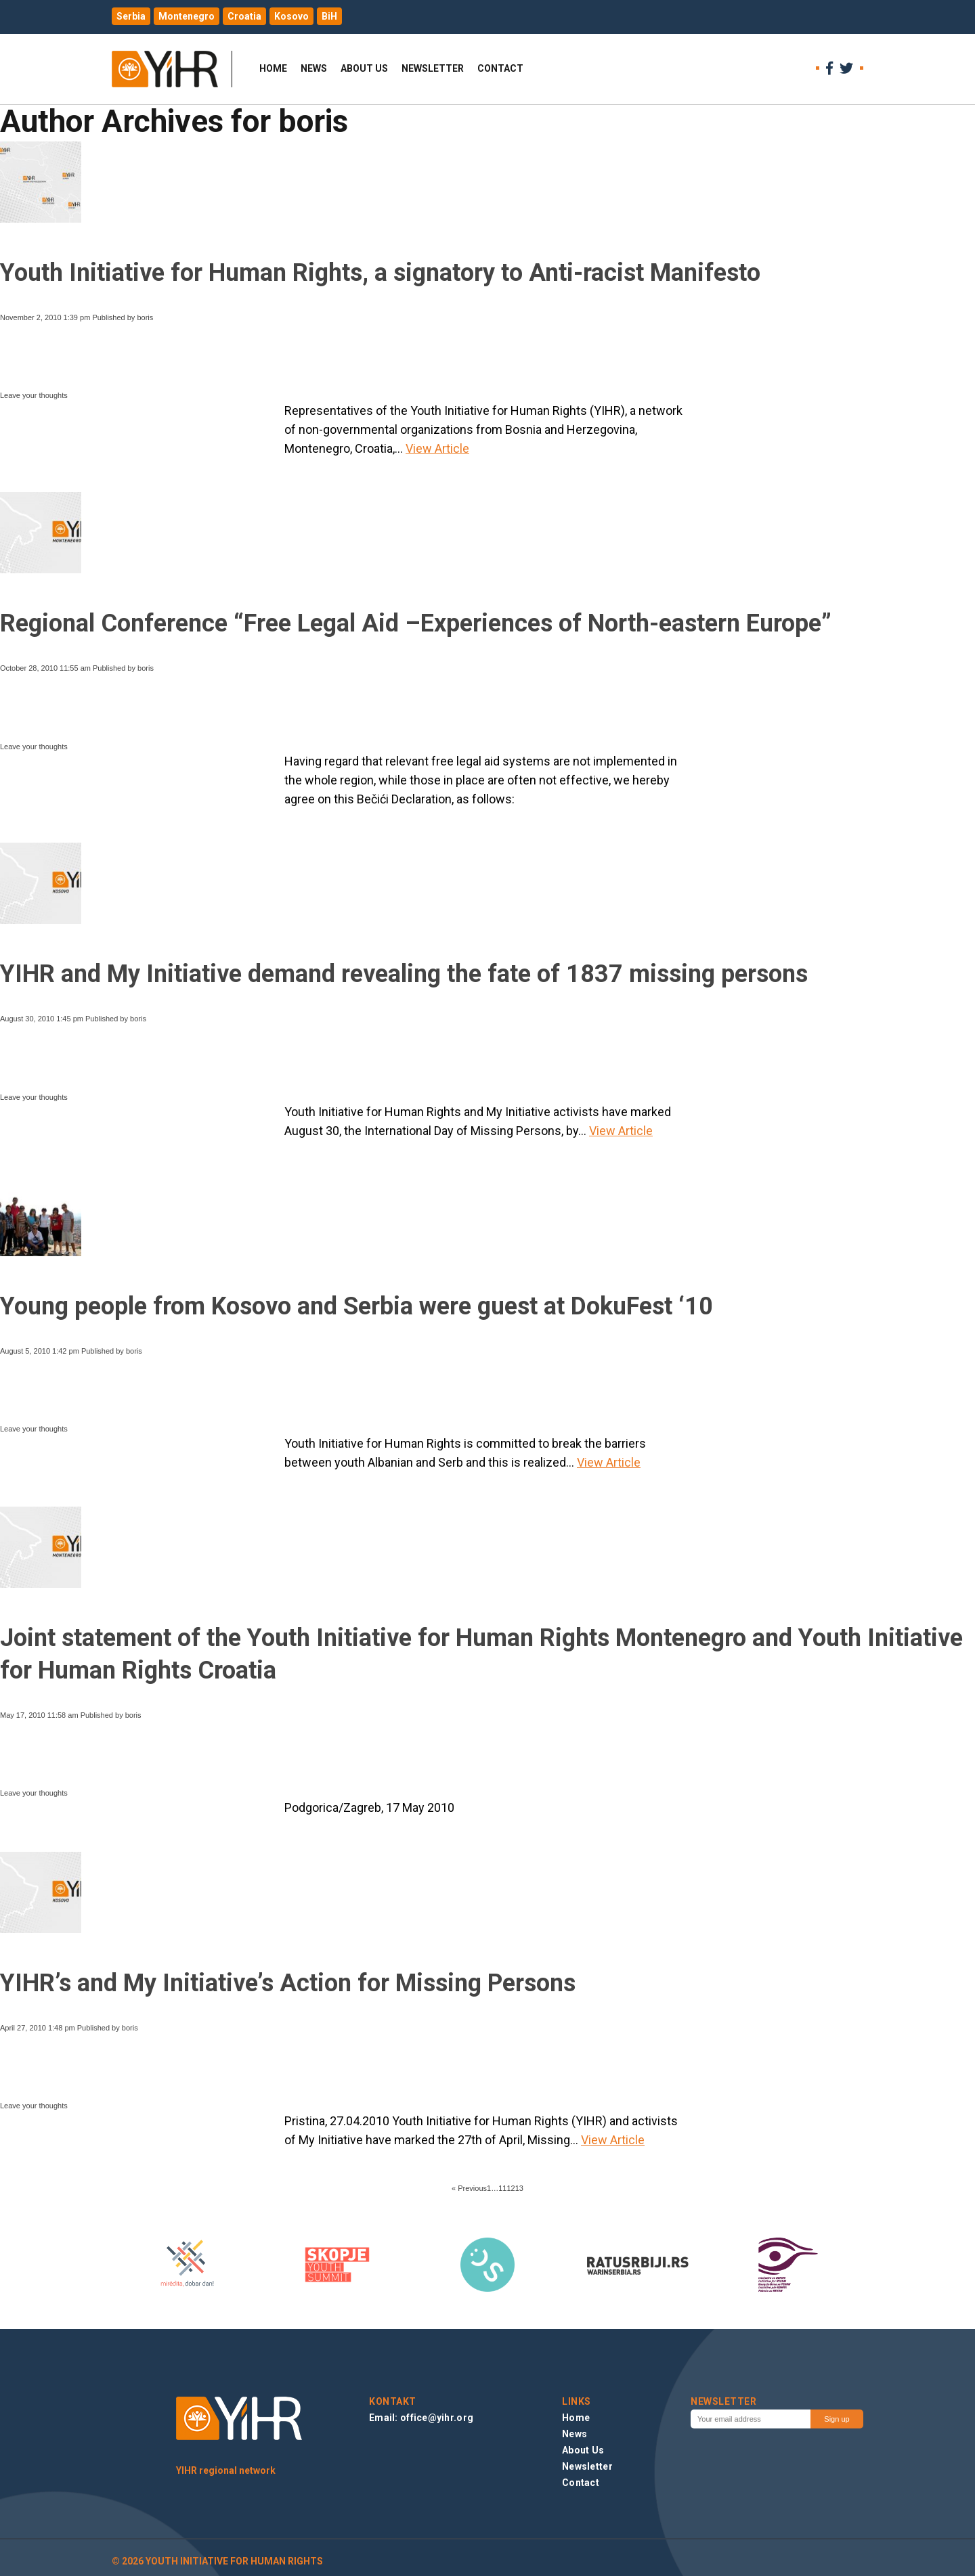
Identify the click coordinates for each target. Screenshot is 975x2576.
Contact (500, 68)
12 (510, 2188)
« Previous (469, 2188)
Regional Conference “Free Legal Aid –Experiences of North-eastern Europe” (415, 623)
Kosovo (291, 16)
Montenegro (186, 16)
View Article (437, 448)
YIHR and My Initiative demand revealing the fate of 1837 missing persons (404, 974)
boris (145, 317)
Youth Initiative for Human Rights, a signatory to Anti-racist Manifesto (380, 273)
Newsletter (433, 68)
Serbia (131, 16)
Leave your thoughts (34, 395)
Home (273, 68)
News (314, 68)
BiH (329, 16)
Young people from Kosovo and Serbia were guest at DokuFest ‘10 (356, 1306)
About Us (364, 68)
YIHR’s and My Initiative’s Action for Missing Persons (288, 1983)
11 (502, 2188)
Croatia (244, 16)
